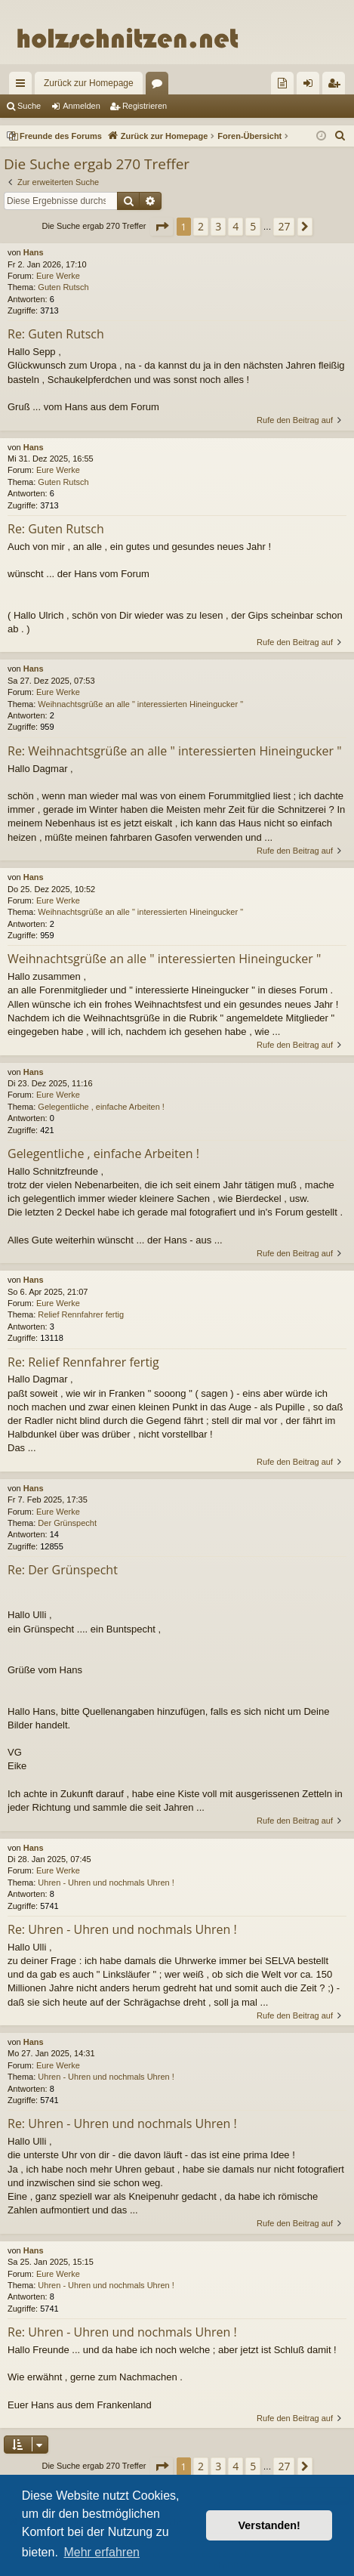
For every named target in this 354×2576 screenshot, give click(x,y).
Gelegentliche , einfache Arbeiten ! (101, 1106)
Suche (29, 105)
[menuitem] (282, 83)
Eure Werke (58, 275)
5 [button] (253, 226)
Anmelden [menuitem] (311, 86)
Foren (160, 86)
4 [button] (235, 226)
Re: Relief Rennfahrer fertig (83, 1362)
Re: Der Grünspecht (63, 1569)
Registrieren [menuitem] (337, 86)
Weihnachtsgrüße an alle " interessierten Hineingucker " (140, 704)
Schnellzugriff (23, 86)
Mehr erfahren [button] (101, 2552)
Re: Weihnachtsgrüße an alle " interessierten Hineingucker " (175, 750)
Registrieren (144, 105)
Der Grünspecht (67, 1522)
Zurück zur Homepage (89, 83)
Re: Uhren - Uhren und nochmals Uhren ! (122, 1929)
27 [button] (284, 226)
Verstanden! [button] (269, 2525)
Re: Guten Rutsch (56, 333)
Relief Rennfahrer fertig (81, 1314)
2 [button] (201, 226)
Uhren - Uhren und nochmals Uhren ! (106, 1882)
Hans (33, 252)
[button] (161, 227)
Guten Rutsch (63, 287)
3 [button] (218, 226)
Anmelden (81, 105)
